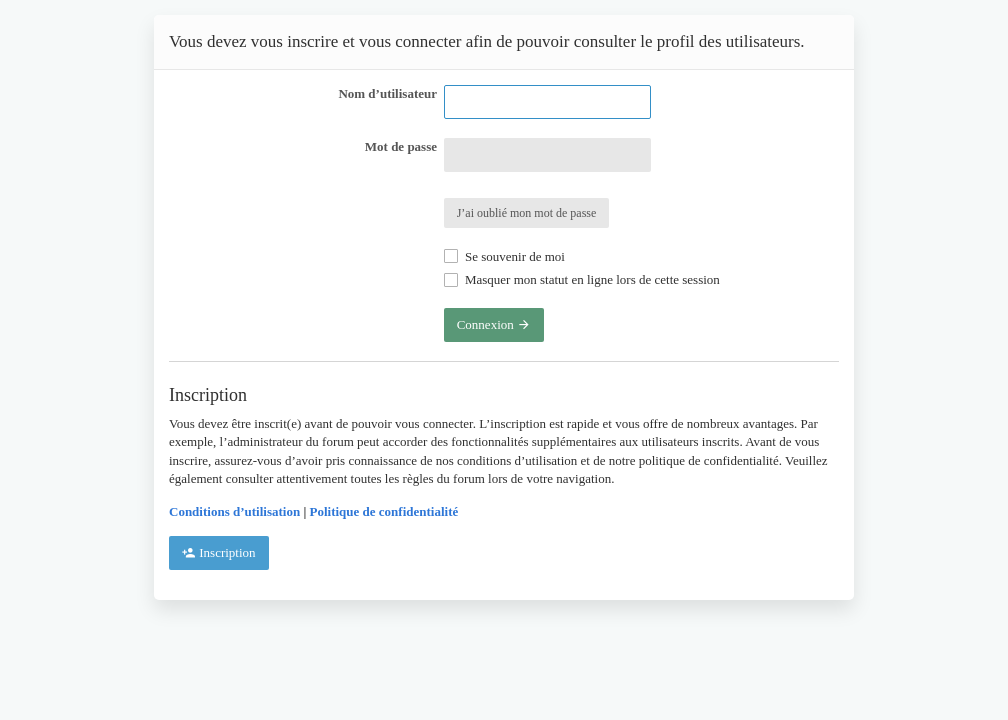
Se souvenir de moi (504, 256)
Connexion (494, 324)
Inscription (219, 552)
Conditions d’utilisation (234, 511)
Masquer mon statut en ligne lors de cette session (582, 279)
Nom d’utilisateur (387, 93)
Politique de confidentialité (384, 511)
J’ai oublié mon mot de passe (527, 213)
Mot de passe (401, 146)
